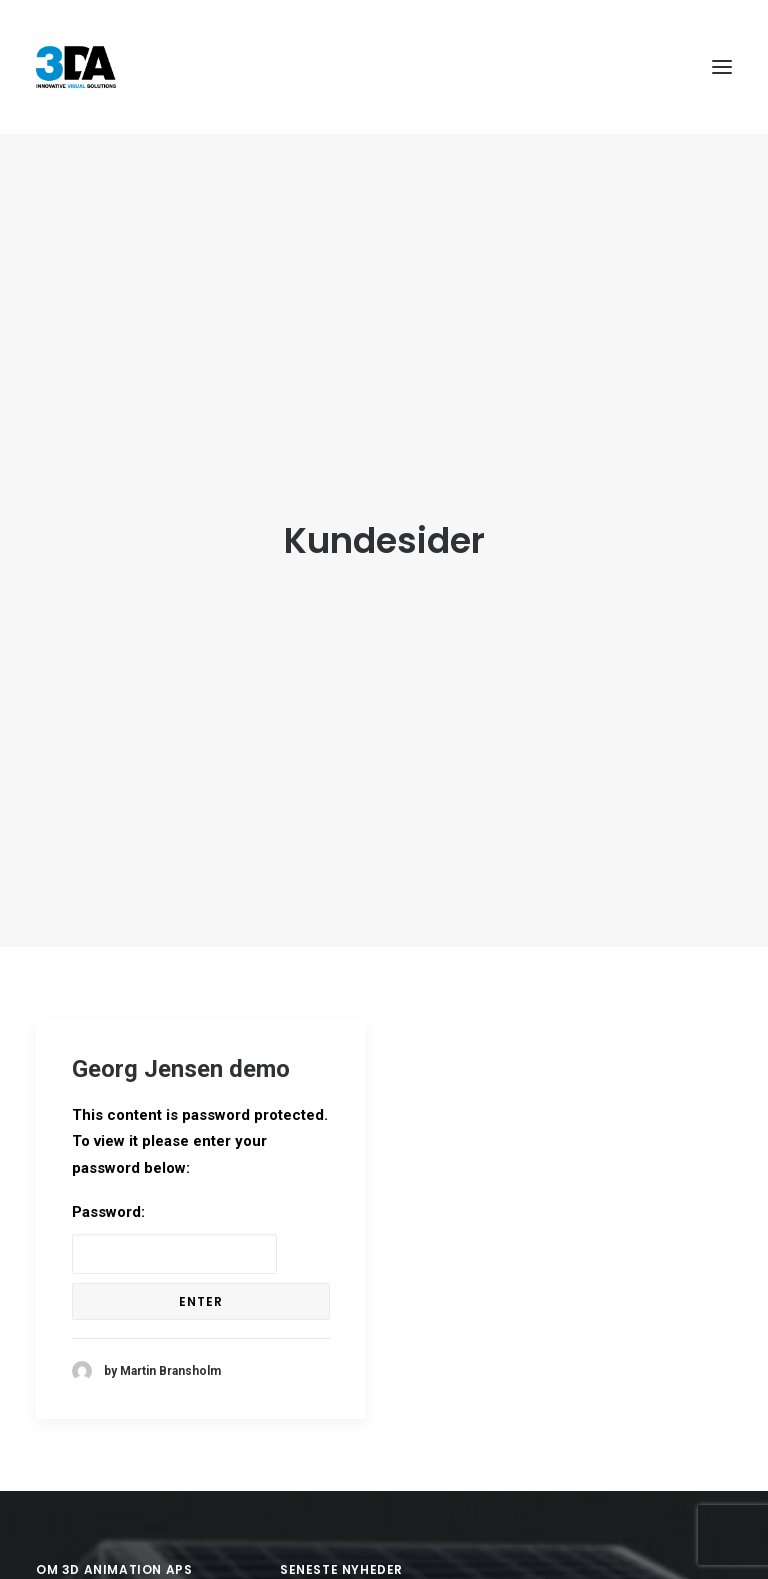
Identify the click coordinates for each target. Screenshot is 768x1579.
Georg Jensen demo (181, 1055)
